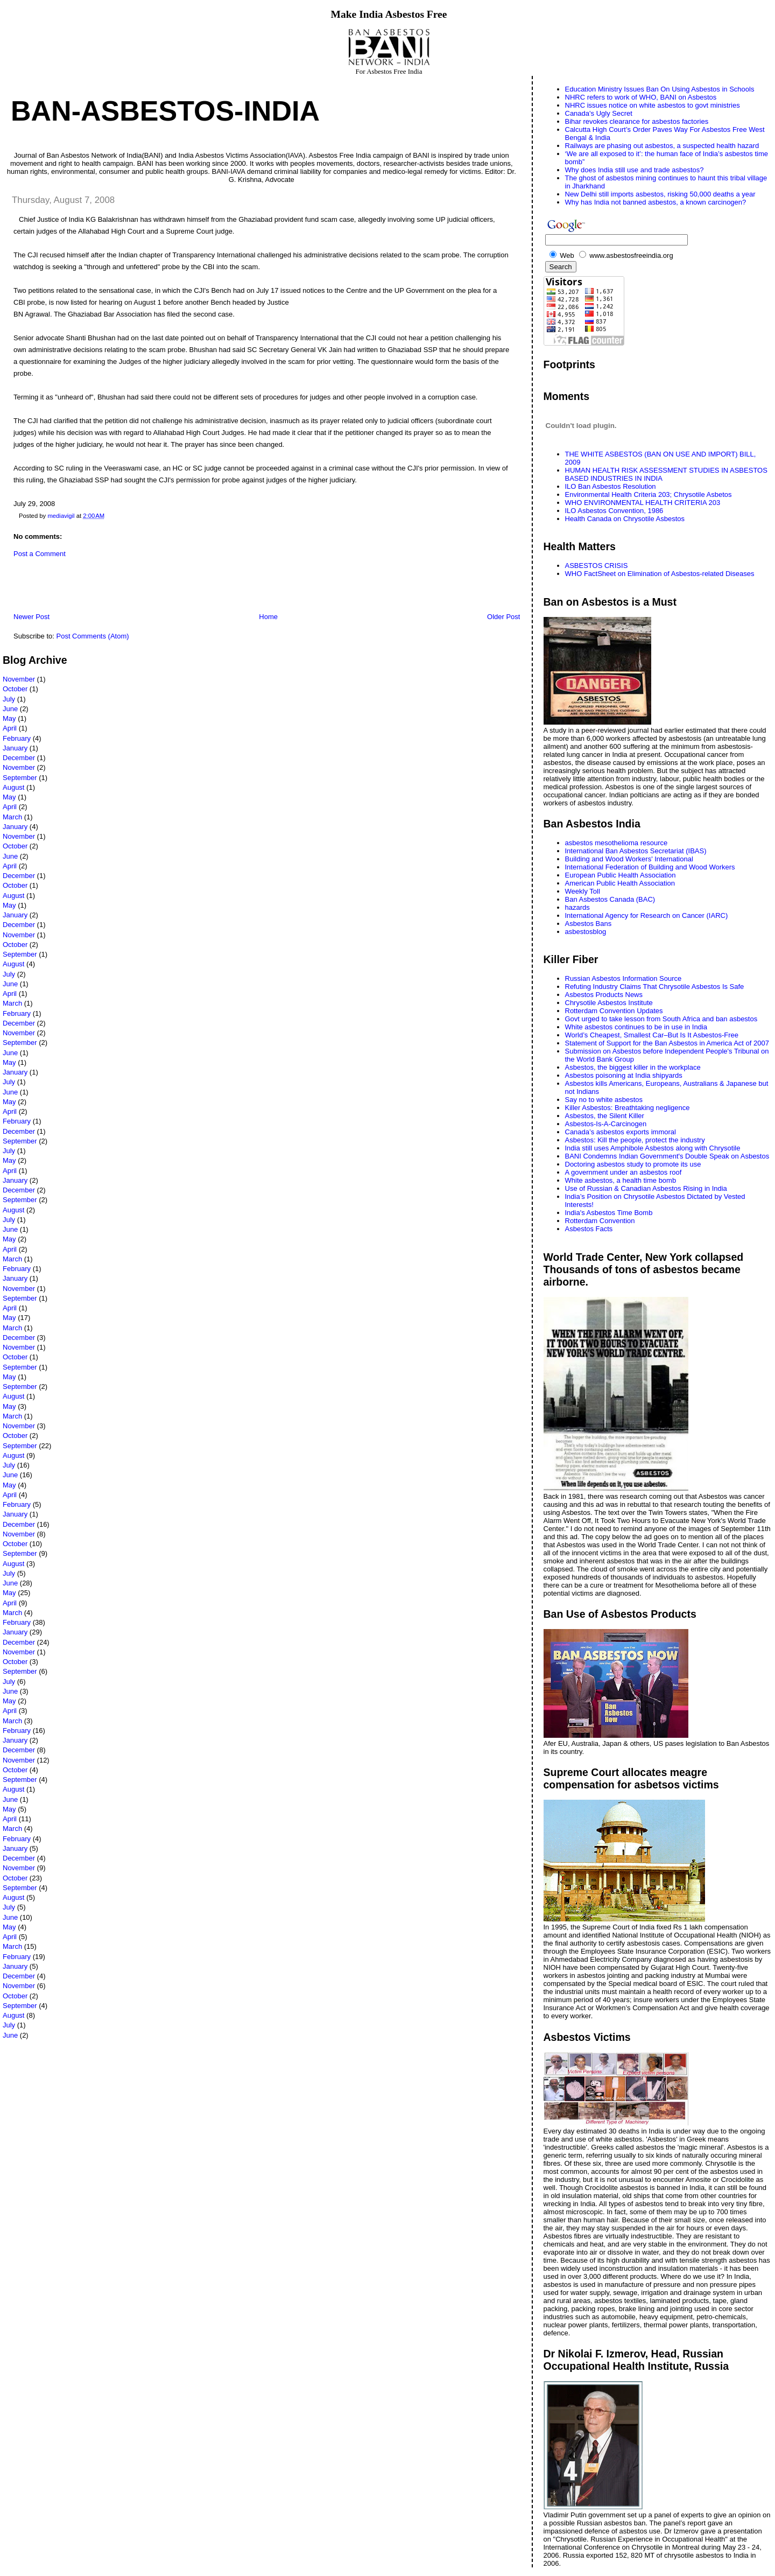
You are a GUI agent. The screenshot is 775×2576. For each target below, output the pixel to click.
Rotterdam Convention (600, 1221)
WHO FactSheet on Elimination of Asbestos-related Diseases (660, 574)
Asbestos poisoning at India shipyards (623, 1075)
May (9, 718)
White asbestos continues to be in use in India (636, 1027)
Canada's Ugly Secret (598, 113)
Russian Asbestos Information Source (623, 978)
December (19, 758)
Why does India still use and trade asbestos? (634, 170)
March (12, 817)
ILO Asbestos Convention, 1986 (614, 511)
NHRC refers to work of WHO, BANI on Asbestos (641, 97)
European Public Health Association (620, 875)
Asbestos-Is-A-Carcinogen (606, 1124)
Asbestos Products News (604, 995)
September (20, 778)
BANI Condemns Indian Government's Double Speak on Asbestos (667, 1156)
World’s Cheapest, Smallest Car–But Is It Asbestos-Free (652, 1035)
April (10, 728)
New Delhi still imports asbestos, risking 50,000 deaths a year (660, 194)
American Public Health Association (620, 883)
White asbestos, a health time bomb (621, 1180)
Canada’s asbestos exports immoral (620, 1132)
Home (268, 617)
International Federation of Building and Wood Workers (650, 867)
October (15, 689)
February (17, 738)
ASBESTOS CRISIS (596, 565)
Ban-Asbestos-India (165, 111)
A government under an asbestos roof (623, 1172)
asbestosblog (586, 932)
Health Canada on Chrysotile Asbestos (625, 519)
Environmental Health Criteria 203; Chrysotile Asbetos (648, 494)
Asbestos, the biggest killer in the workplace (633, 1067)
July (9, 699)
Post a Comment (39, 554)
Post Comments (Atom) (93, 636)
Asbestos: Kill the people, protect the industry (635, 1140)
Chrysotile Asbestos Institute (609, 1003)
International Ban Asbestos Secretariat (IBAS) (636, 851)
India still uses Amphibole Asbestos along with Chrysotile (653, 1148)
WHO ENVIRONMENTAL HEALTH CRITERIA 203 (643, 503)
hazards (577, 907)
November (19, 679)
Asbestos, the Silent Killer (604, 1116)
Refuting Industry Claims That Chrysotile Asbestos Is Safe (654, 986)
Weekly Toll (582, 891)
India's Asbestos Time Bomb (609, 1213)
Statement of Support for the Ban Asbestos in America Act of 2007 (667, 1043)
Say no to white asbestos (604, 1100)
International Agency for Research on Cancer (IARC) (646, 915)
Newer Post (31, 617)
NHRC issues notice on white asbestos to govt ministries (652, 105)
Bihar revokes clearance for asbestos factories (637, 121)
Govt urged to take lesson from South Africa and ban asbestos (661, 1019)
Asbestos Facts (589, 1229)
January (15, 748)
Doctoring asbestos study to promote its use (633, 1164)
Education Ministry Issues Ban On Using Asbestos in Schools (660, 89)
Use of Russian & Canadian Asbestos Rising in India (646, 1188)
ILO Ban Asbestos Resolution (610, 486)
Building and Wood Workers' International (629, 859)
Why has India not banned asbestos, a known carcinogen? (655, 202)
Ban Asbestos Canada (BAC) (610, 899)
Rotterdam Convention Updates (614, 1011)
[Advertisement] (129, 588)
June (10, 709)
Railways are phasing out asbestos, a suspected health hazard (662, 146)
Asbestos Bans (588, 924)
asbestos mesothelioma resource (616, 843)
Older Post (503, 617)
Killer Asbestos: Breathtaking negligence (627, 1108)
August (13, 787)
